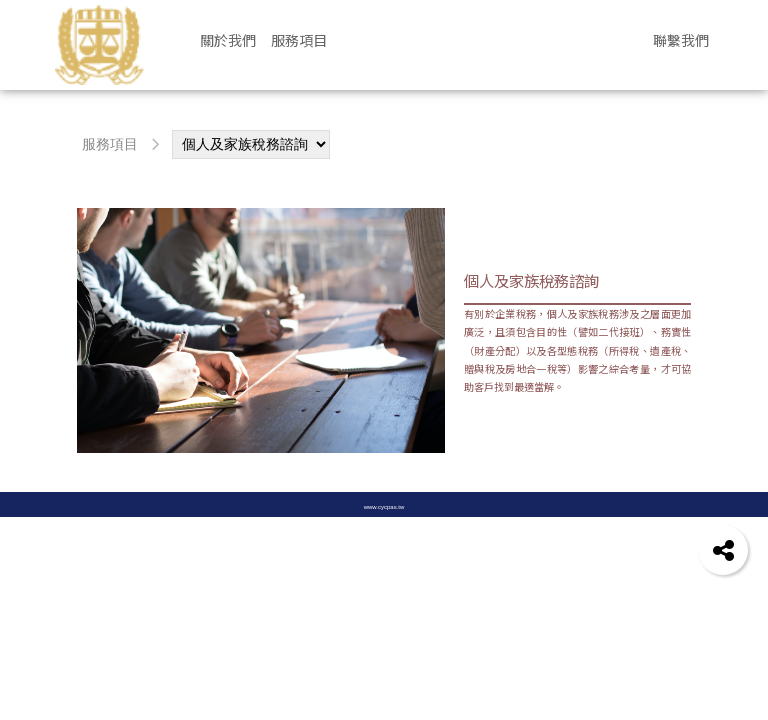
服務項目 (110, 144)
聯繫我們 (681, 40)
